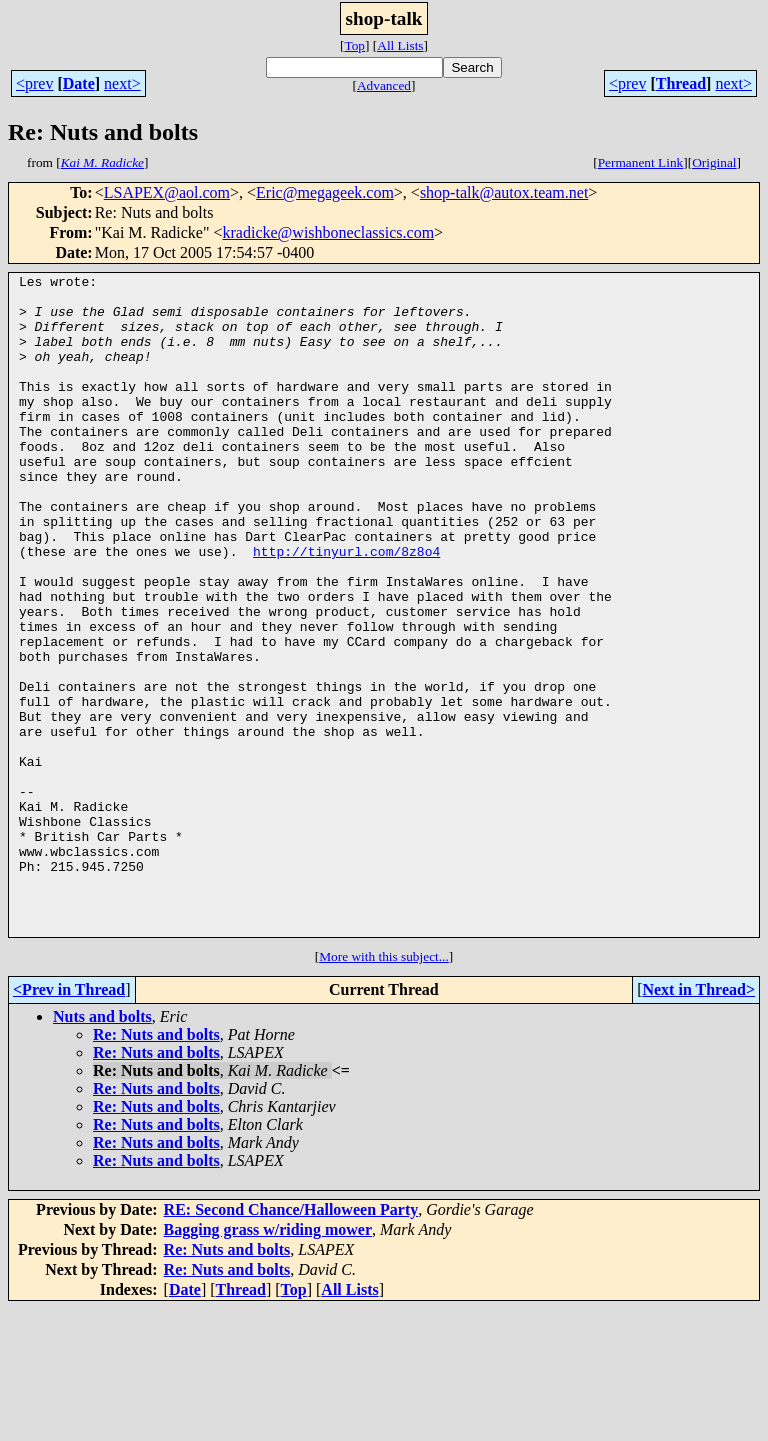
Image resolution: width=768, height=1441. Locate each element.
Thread (681, 83)
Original (714, 162)
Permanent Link (641, 162)
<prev (34, 83)
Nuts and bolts (102, 1148)
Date (79, 83)
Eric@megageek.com (325, 192)
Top (354, 45)
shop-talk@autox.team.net (504, 192)
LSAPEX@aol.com (167, 192)
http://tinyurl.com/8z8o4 (346, 608)
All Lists (400, 45)
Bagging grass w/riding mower (268, 1361)
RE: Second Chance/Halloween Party (291, 1341)
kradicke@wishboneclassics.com (329, 232)
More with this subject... (384, 1088)
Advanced (384, 85)
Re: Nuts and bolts (156, 1166)
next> (122, 83)
